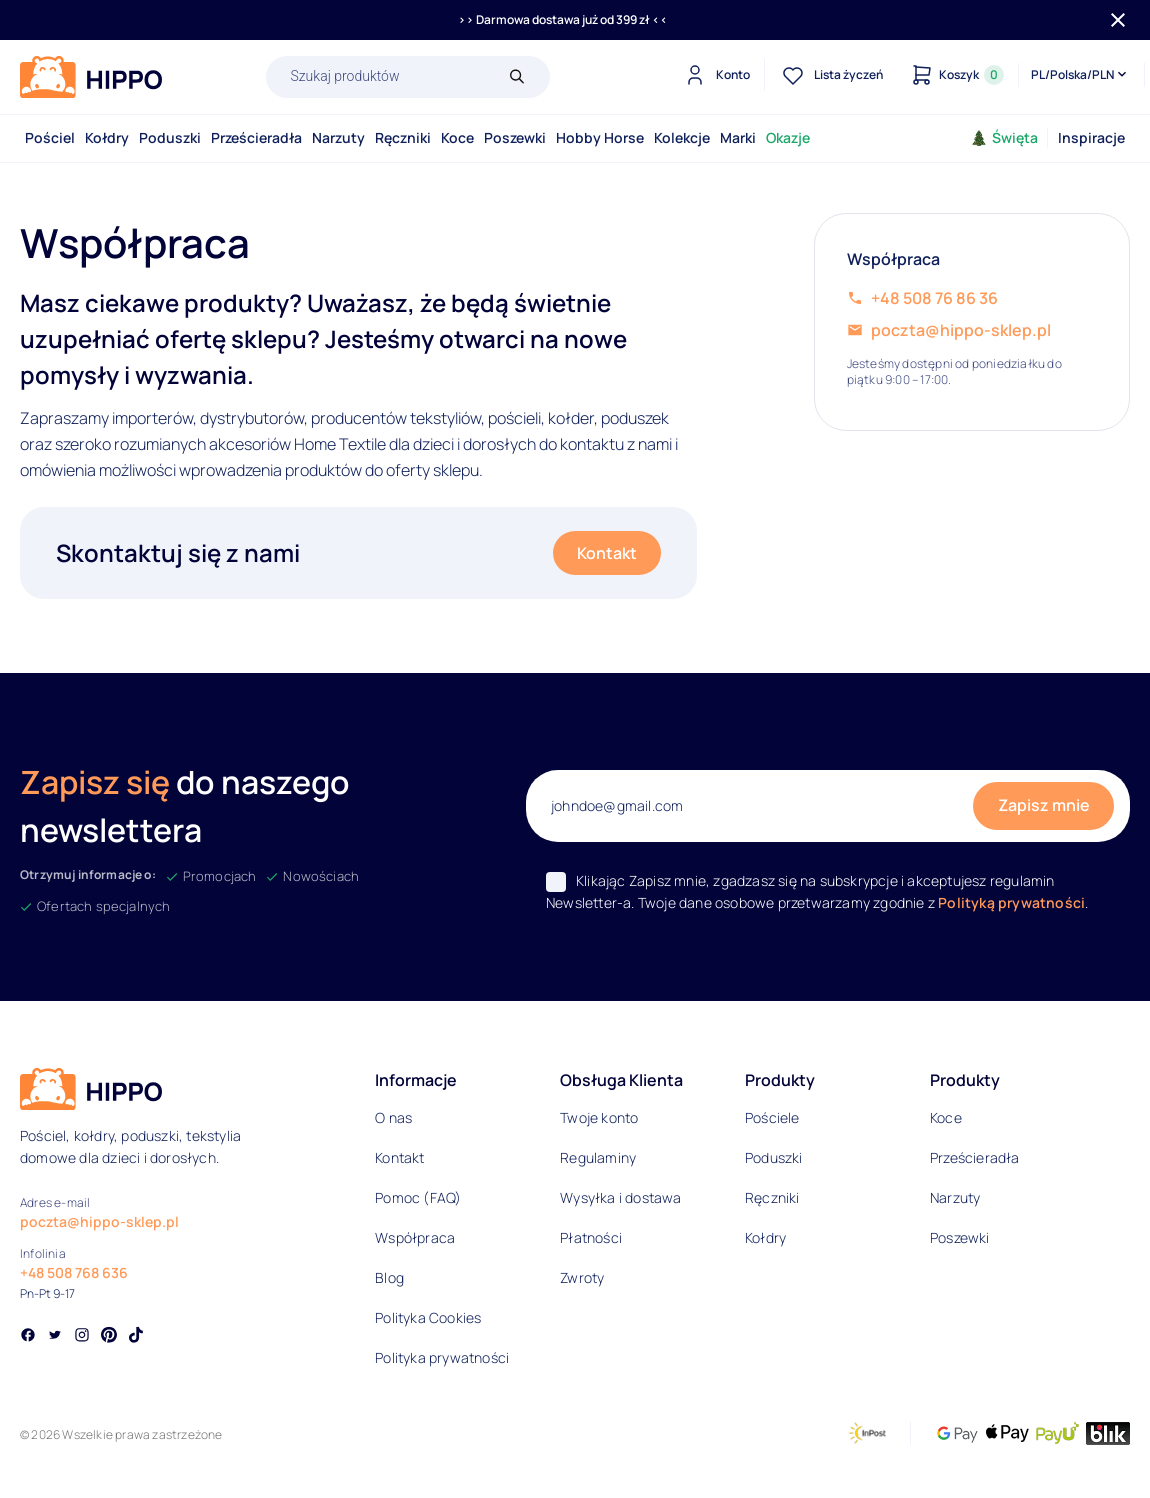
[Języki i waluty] (1080, 75)
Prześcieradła (256, 137)
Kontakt (607, 553)
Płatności (591, 1237)
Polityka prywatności (442, 1357)
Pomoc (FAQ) (418, 1197)
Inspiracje (1091, 137)
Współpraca (415, 1237)
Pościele (772, 1117)
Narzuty (338, 137)
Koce (457, 137)
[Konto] (714, 75)
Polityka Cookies (428, 1317)
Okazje (788, 137)
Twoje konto (599, 1117)
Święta (1004, 137)
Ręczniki (403, 137)
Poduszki (170, 137)
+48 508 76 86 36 (934, 298)
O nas (393, 1117)
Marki (738, 137)
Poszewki (515, 137)
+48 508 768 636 (74, 1272)
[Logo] (91, 77)
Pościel (50, 137)
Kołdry (107, 137)
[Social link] (28, 1337)
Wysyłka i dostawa (620, 1197)
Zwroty (582, 1277)
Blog (389, 1277)
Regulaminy (598, 1157)
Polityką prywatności (1011, 902)
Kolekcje (682, 137)
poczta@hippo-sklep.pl (961, 330)
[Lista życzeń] (830, 75)
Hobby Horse (600, 137)
